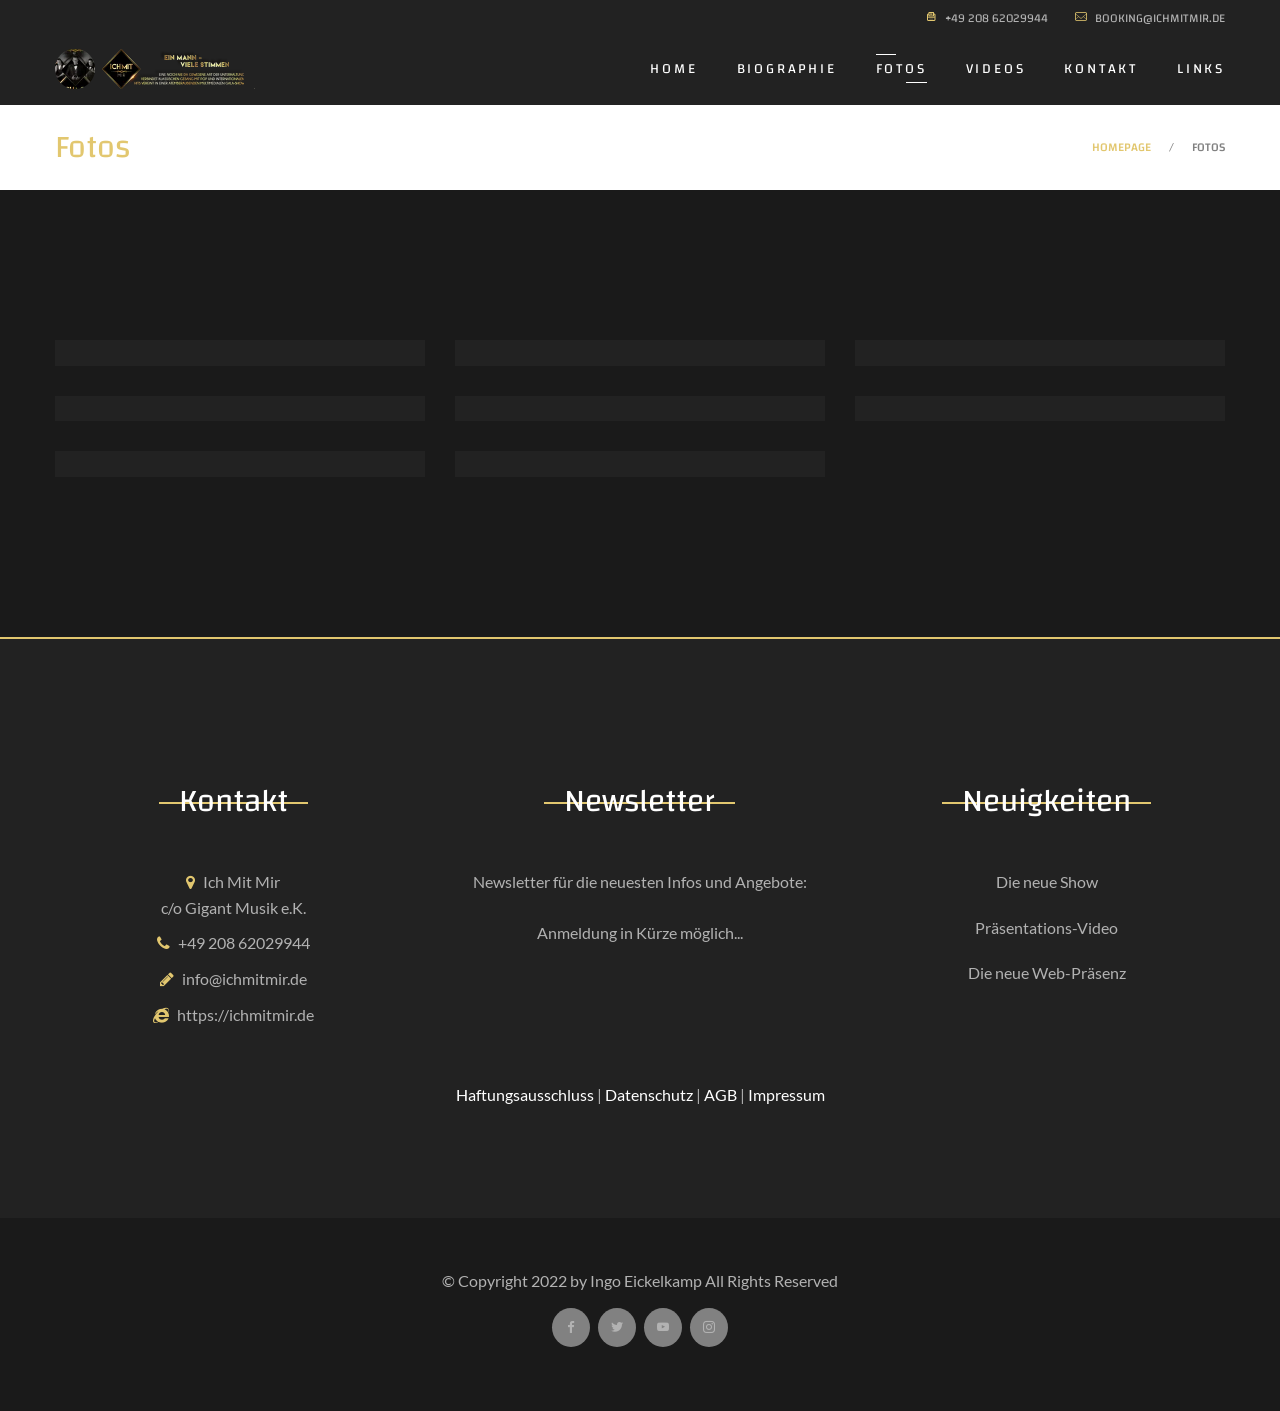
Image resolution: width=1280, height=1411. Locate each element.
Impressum (786, 1094)
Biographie (787, 69)
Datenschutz (649, 1094)
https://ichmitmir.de (245, 1014)
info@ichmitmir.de (244, 978)
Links (1201, 69)
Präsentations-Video (1046, 927)
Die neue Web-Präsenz (1047, 972)
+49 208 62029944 (244, 942)
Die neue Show (1047, 881)
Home (673, 69)
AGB (720, 1094)
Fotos (901, 69)
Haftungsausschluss (525, 1094)
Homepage (1121, 147)
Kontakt (1101, 69)
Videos (996, 69)
